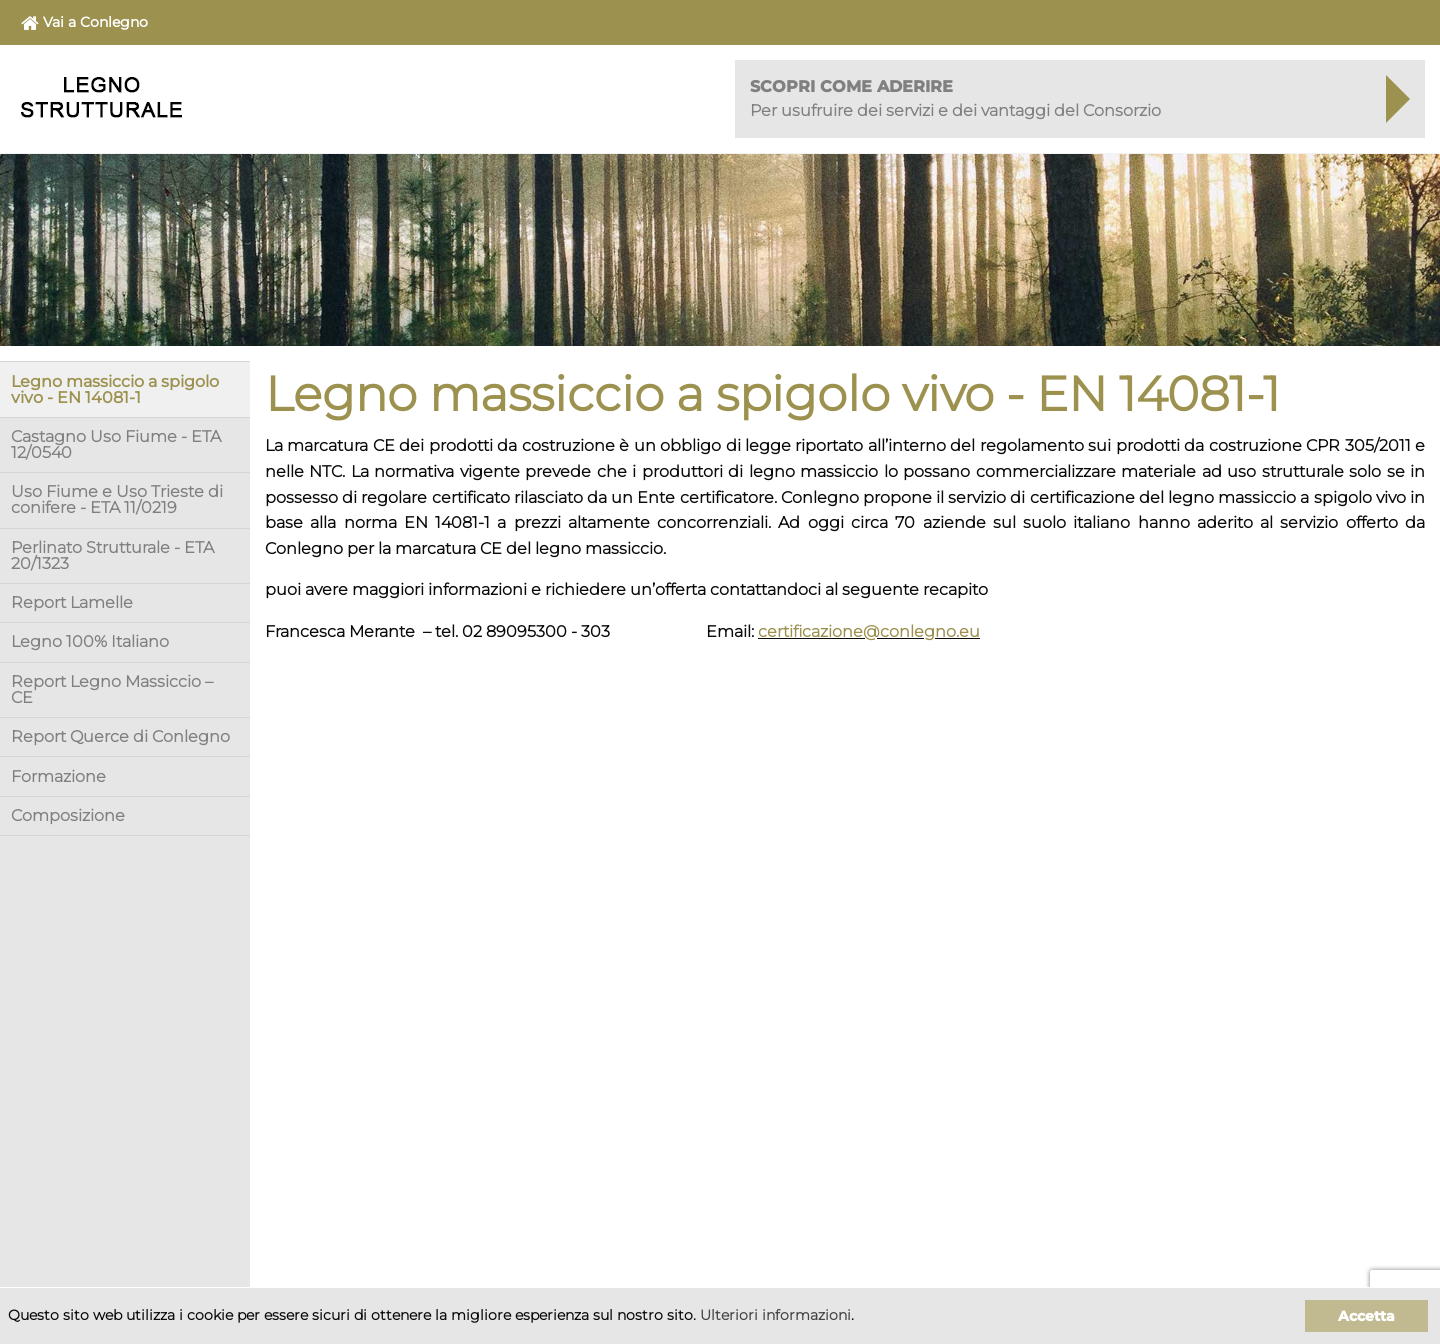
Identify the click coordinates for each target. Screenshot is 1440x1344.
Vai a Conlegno (84, 23)
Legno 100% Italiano (90, 641)
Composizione (68, 815)
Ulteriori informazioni (775, 1315)
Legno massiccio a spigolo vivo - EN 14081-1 (115, 389)
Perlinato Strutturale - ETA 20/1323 (112, 555)
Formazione (58, 776)
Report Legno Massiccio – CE (112, 689)
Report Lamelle (72, 602)
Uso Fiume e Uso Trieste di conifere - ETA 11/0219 (117, 499)
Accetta (1366, 1316)
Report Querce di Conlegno (120, 736)
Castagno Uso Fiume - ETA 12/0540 (116, 444)
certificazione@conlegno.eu (869, 631)
